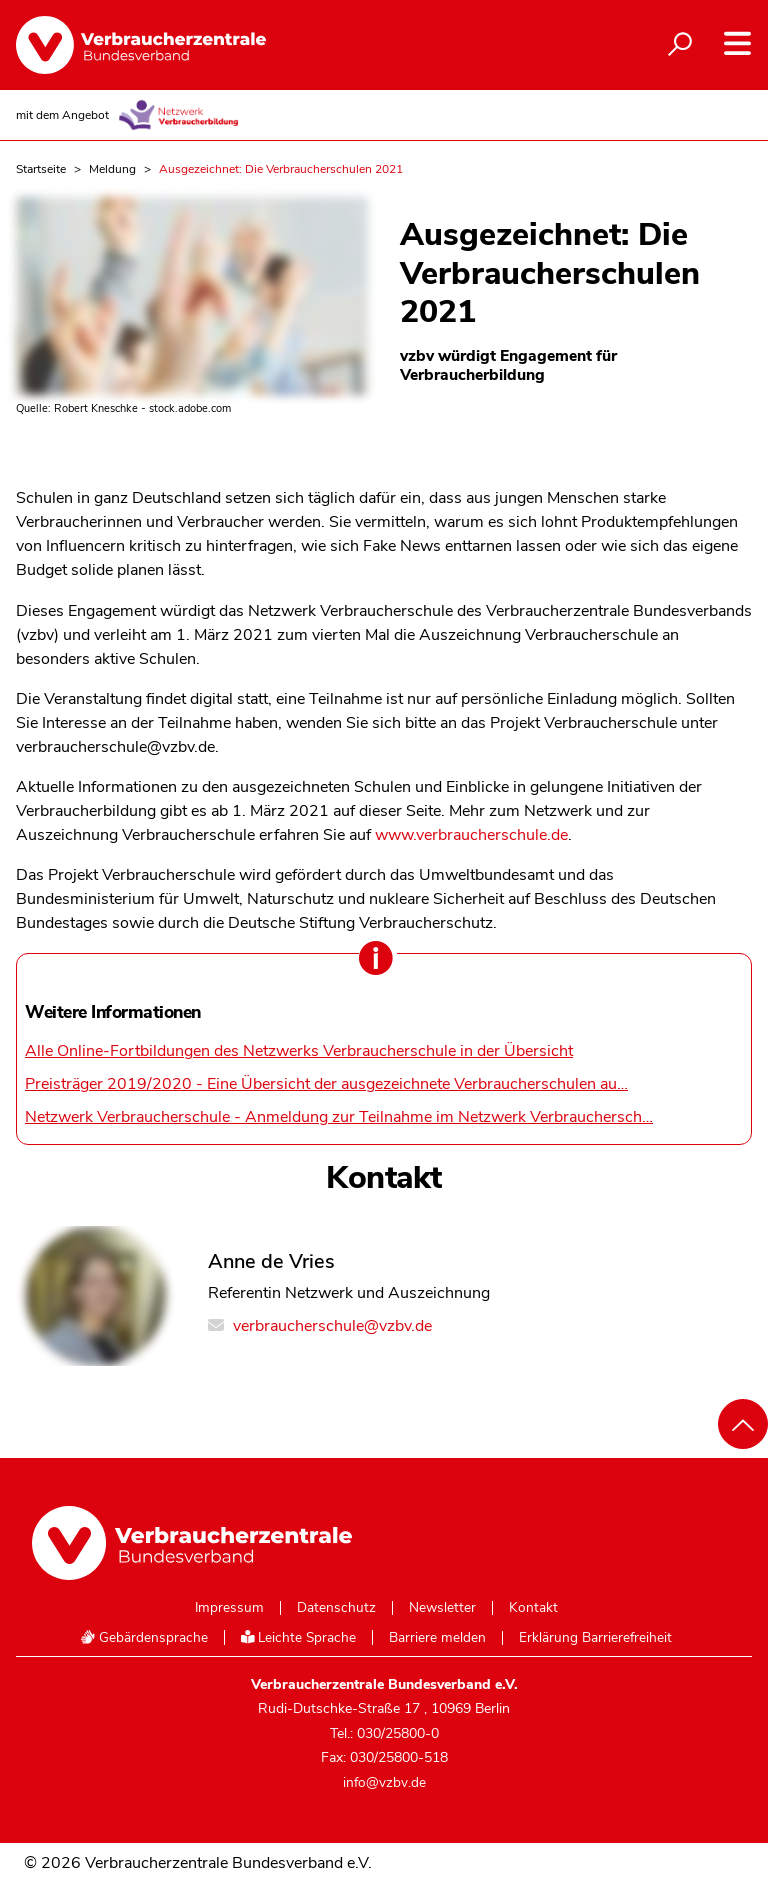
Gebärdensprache (144, 1637)
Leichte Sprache (299, 1637)
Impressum (229, 1608)
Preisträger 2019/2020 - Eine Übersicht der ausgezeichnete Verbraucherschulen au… (326, 1084)
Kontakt (533, 1608)
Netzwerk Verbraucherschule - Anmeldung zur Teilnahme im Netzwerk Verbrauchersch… (339, 1117)
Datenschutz (336, 1608)
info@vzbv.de (384, 1782)
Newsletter (442, 1608)
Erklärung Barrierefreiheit (595, 1638)
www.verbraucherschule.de (471, 835)
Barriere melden (437, 1638)
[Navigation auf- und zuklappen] (737, 43)
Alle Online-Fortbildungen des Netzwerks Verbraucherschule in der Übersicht (299, 1051)
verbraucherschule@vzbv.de (320, 1326)
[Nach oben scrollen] (743, 1424)
